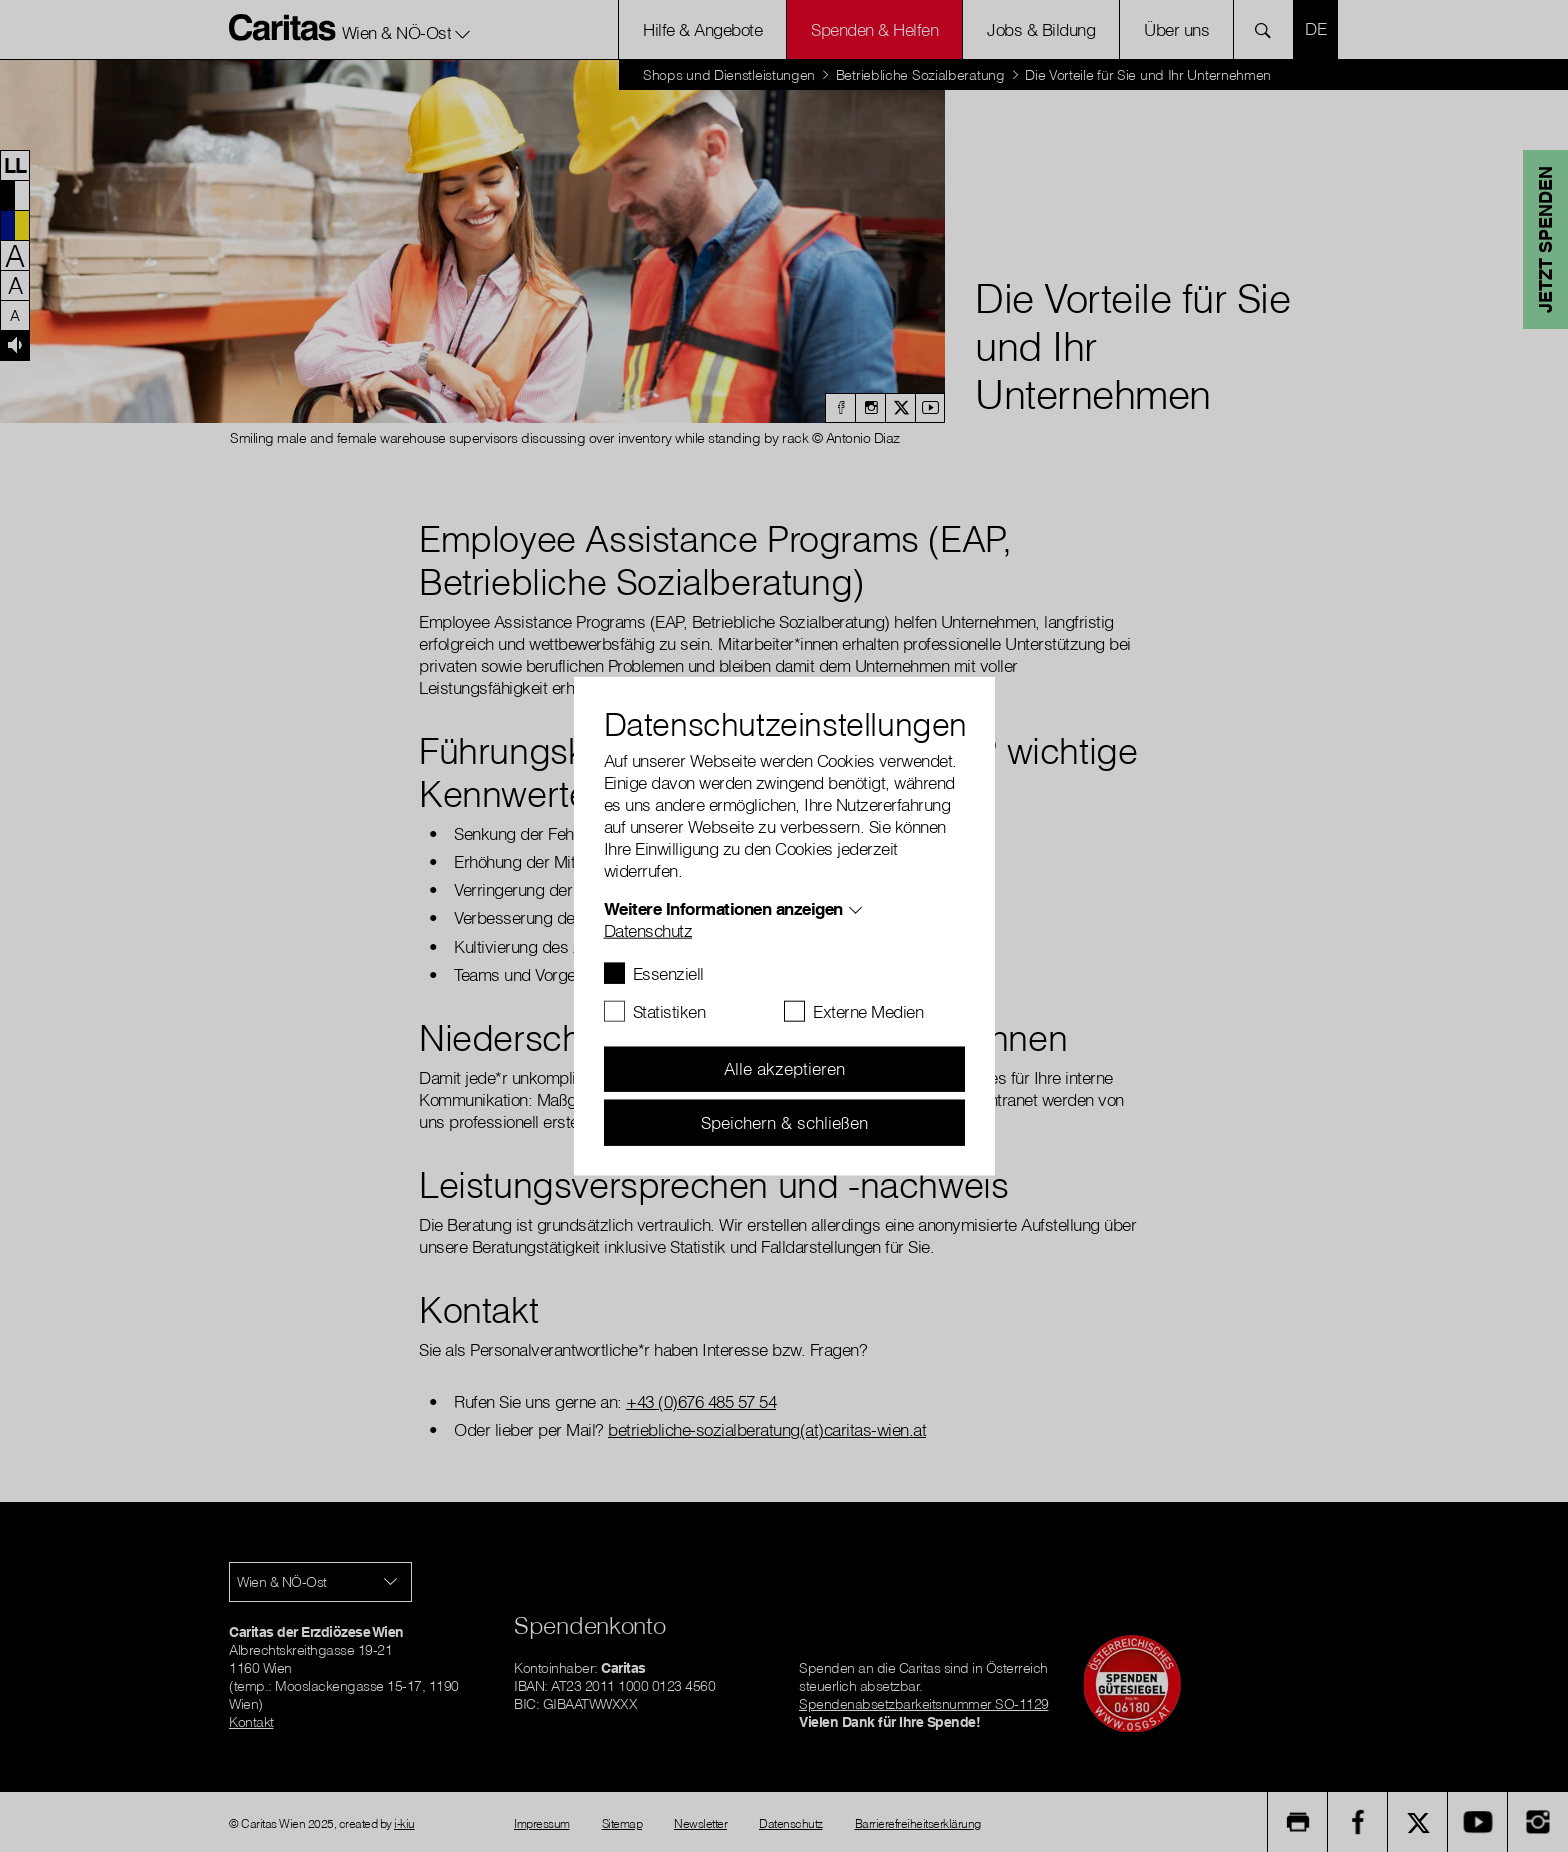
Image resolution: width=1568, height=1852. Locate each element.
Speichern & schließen (784, 1121)
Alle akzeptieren (784, 1068)
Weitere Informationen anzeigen (723, 907)
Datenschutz (648, 929)
